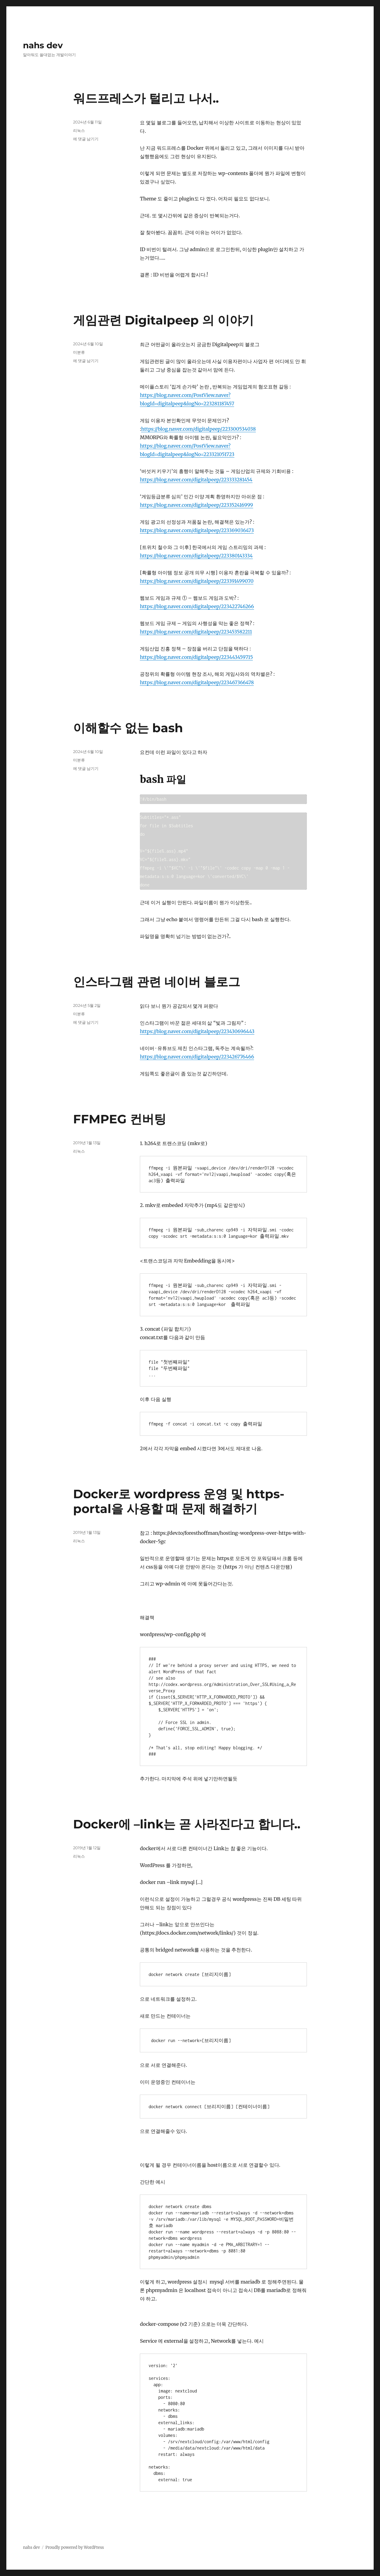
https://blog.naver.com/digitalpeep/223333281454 (196, 480)
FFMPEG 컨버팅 (119, 1119)
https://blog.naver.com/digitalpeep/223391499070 (196, 581)
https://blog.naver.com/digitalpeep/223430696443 (197, 1031)
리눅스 (79, 130)
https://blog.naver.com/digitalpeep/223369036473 (197, 530)
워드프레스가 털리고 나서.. (146, 98)
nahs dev (43, 45)
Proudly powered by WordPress (74, 2547)
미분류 (79, 352)
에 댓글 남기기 (85, 138)
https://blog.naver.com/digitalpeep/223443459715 (196, 657)
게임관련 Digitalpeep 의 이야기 (163, 320)
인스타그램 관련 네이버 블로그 (156, 981)
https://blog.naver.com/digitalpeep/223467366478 (197, 682)
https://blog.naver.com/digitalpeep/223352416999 (196, 505)
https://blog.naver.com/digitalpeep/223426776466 (197, 1057)
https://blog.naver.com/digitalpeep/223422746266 (197, 606)
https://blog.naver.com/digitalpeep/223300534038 (198, 429)
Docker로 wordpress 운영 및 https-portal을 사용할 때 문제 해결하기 (178, 1501)
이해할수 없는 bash (128, 727)
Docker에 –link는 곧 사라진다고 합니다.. (186, 1824)
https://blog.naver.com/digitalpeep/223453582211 (196, 632)
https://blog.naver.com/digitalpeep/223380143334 (196, 556)
